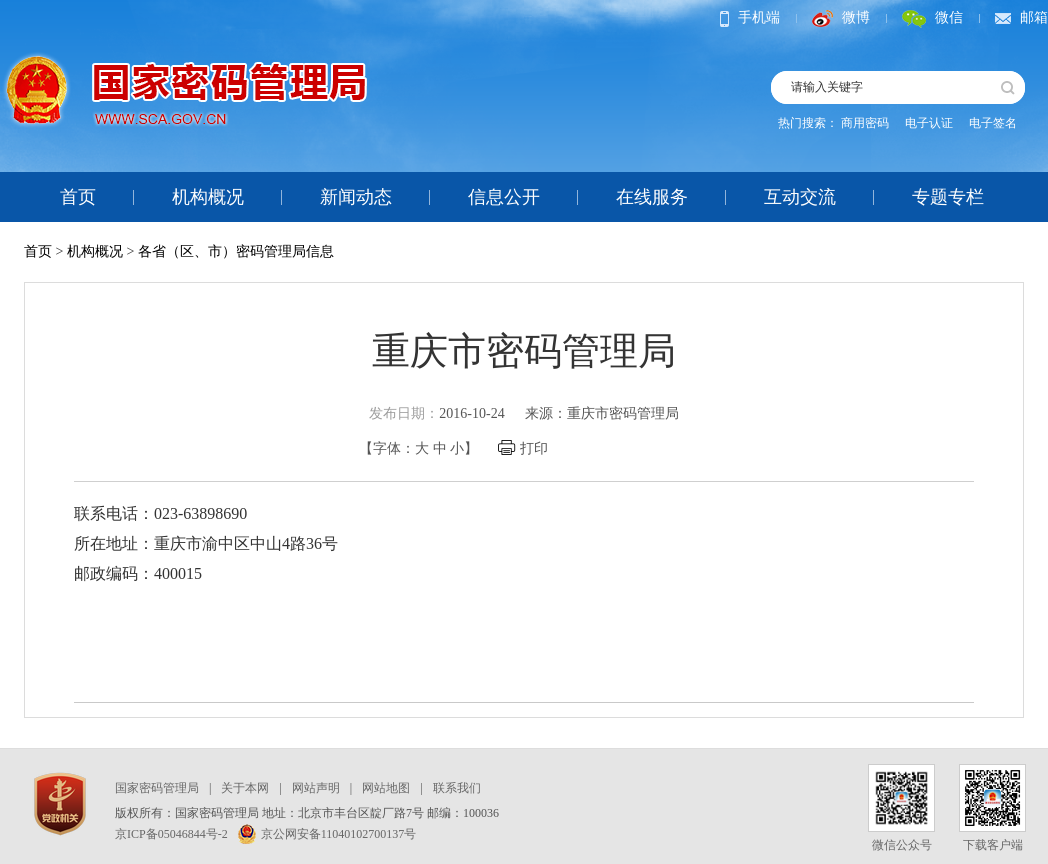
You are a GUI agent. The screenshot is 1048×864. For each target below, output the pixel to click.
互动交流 (800, 197)
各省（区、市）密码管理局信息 (236, 251)
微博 (841, 17)
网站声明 (316, 788)
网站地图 (386, 788)
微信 (932, 17)
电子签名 (993, 123)
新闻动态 (356, 197)
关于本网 (245, 788)
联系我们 (457, 788)
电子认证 (929, 123)
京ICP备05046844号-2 (171, 834)
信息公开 (504, 197)
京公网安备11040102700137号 (327, 834)
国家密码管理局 (157, 788)
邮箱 (1021, 17)
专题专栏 (948, 197)
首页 (78, 197)
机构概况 (208, 197)
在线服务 (652, 197)
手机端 (750, 17)
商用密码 (865, 123)
